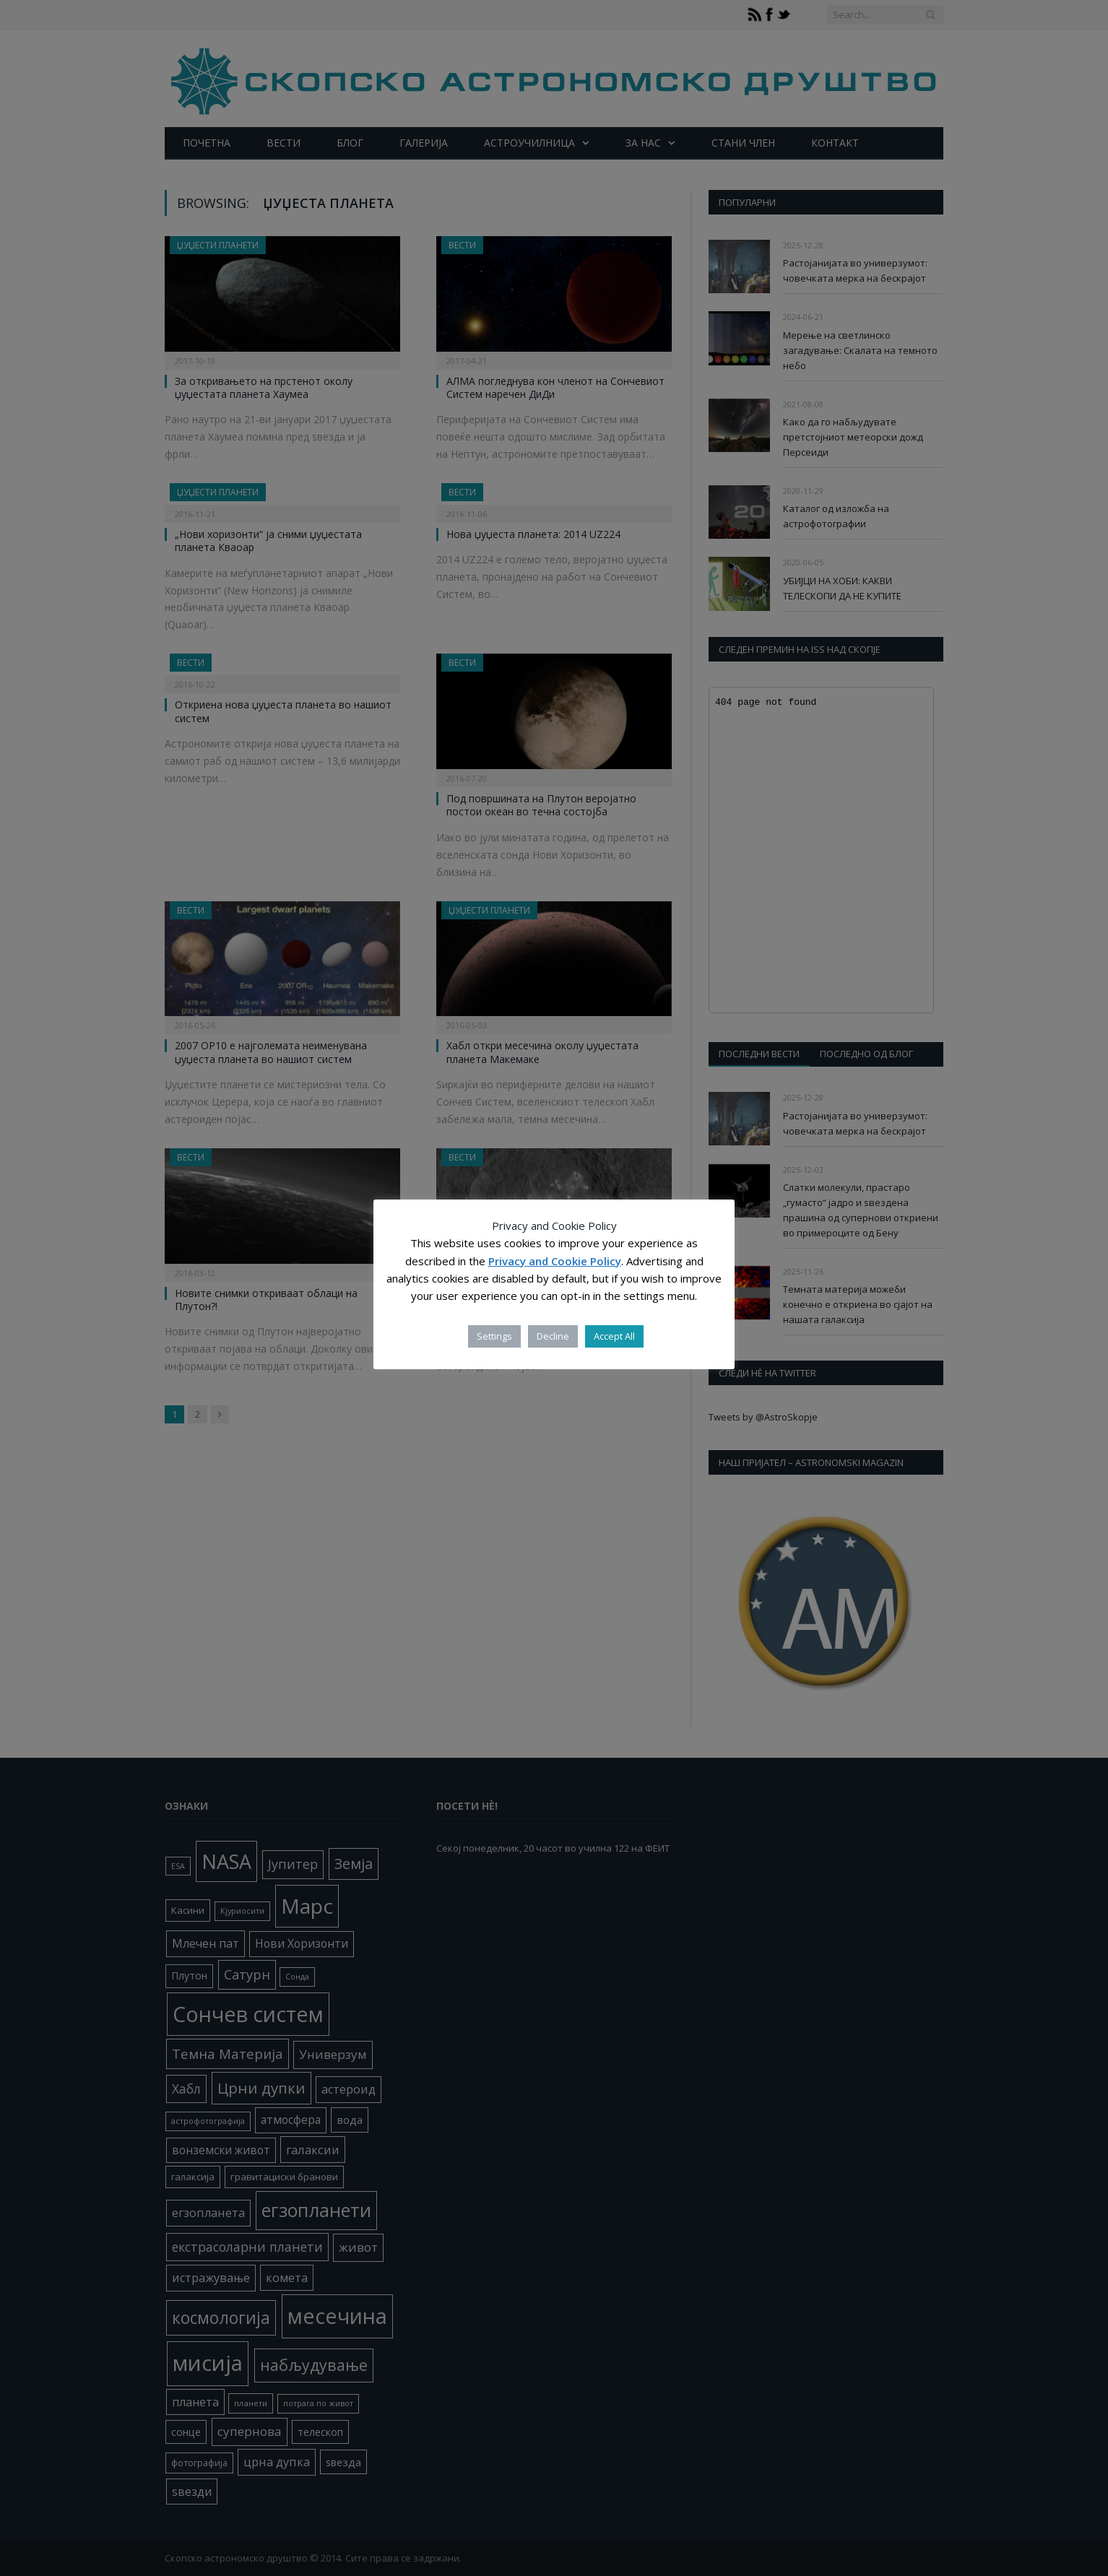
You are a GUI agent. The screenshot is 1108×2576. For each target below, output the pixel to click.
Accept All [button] (614, 1336)
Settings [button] (494, 1336)
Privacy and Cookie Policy (554, 1261)
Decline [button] (553, 1336)
